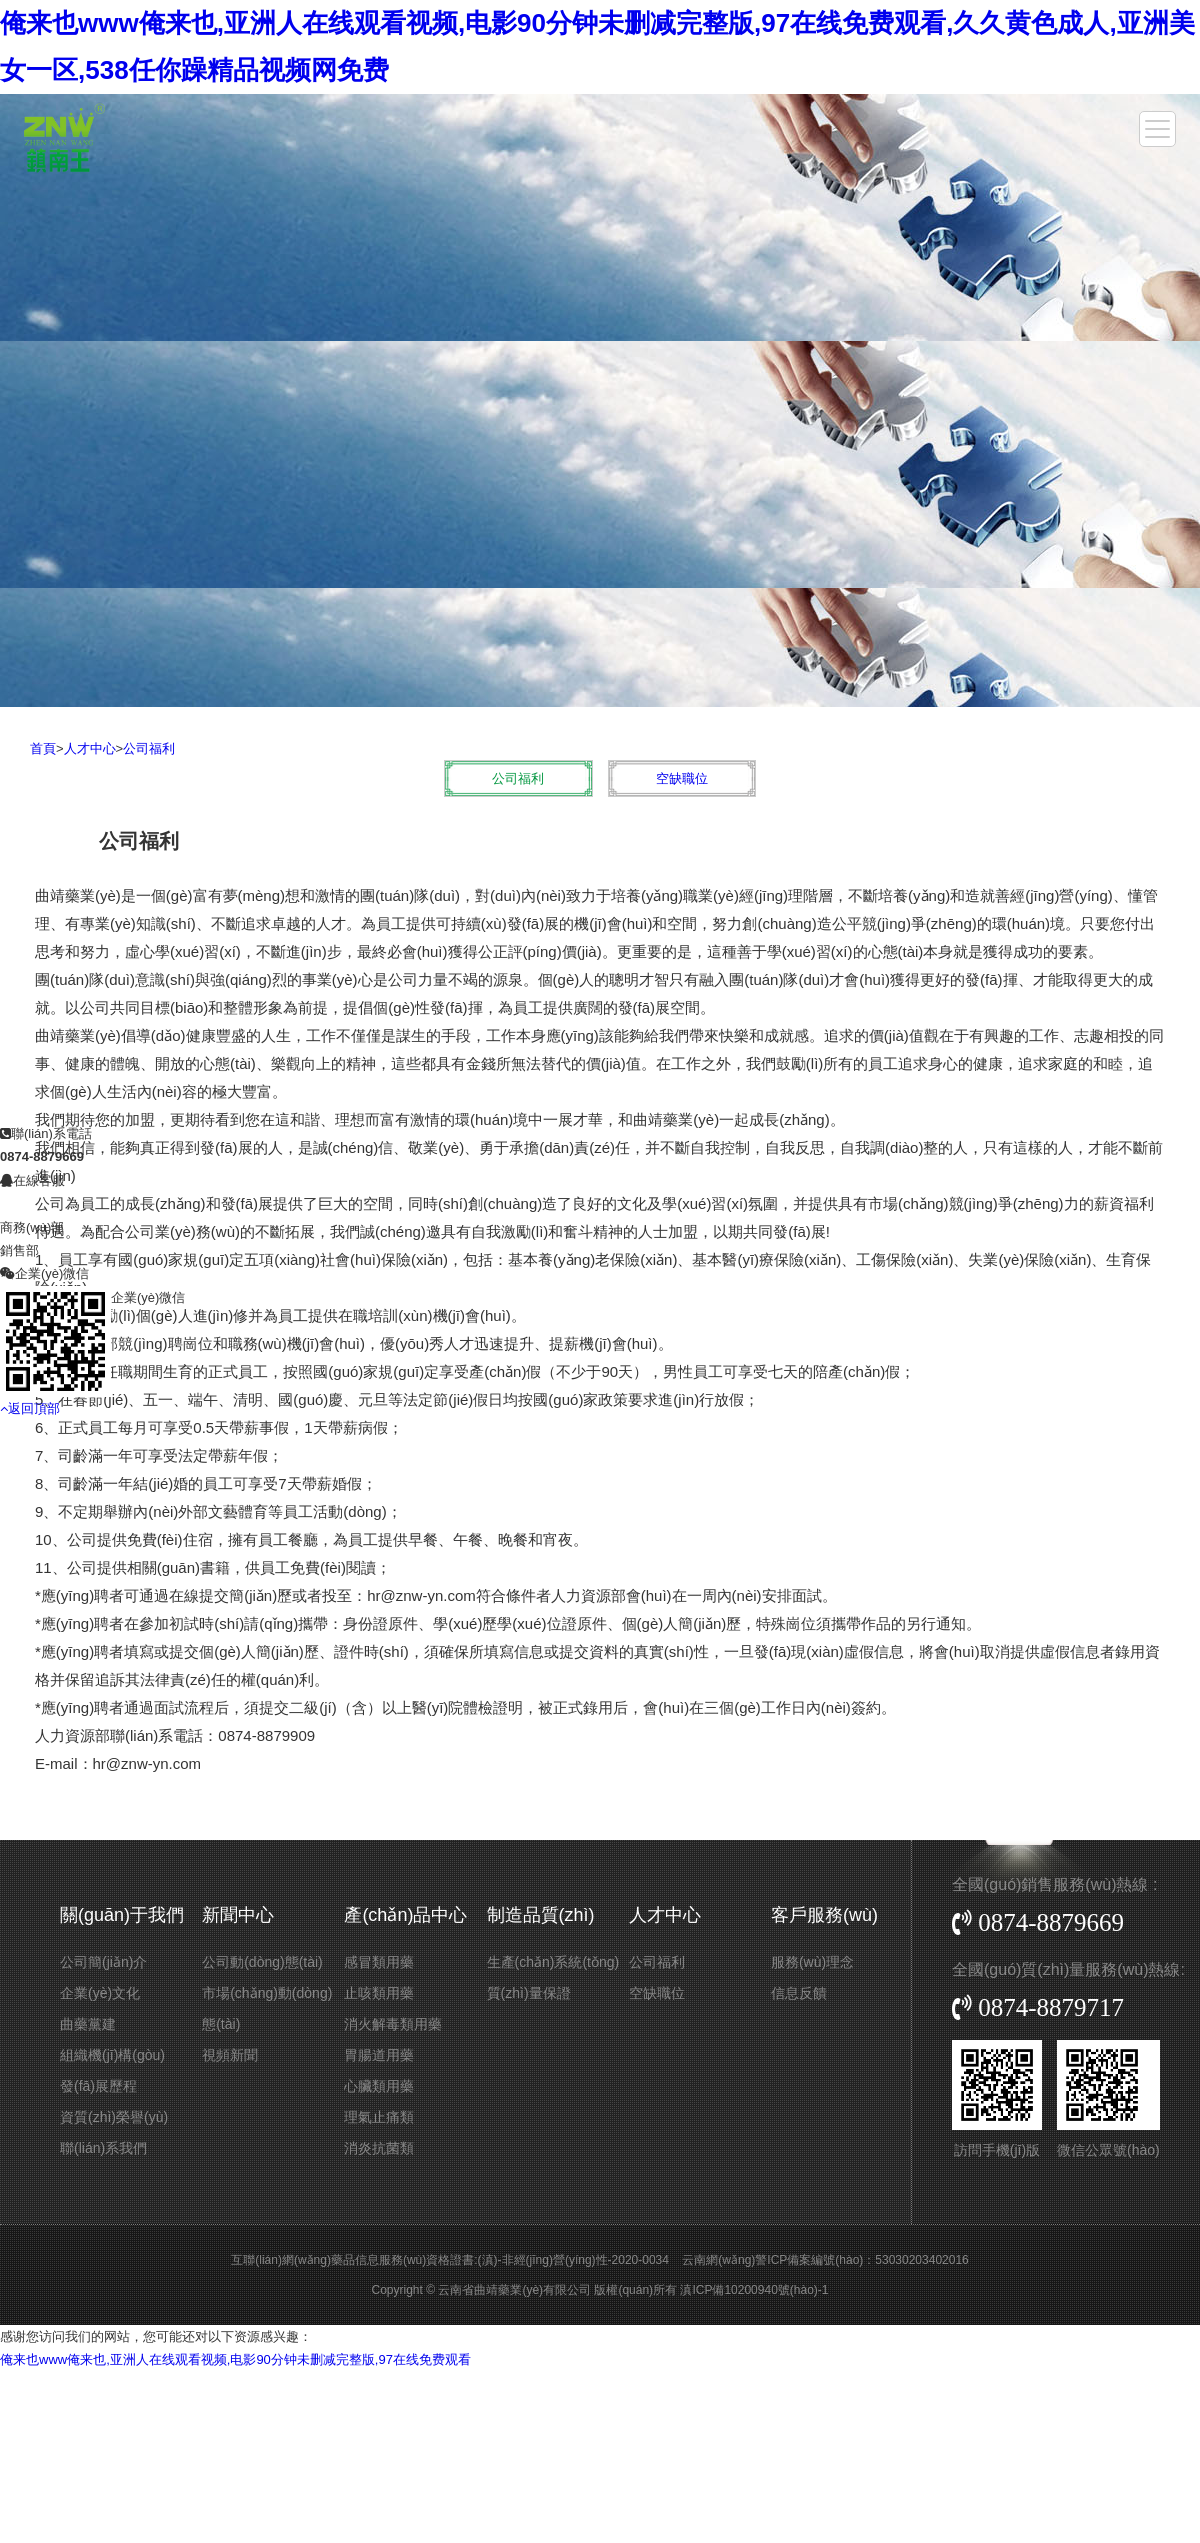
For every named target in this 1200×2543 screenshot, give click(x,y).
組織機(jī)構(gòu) (112, 2055)
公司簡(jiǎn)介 (103, 1962)
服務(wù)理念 (812, 1962)
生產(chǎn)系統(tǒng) (553, 1962)
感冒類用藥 (379, 1962)
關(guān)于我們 (122, 1915)
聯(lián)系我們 (103, 2148)
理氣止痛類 (379, 2117)
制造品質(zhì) (541, 1915)
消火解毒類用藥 (393, 2024)
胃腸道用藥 (379, 2055)
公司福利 (149, 748)
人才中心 (90, 748)
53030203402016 (921, 2260)
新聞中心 (238, 1915)
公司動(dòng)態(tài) (262, 1962)
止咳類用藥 (379, 1993)
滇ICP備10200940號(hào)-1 (754, 2290)
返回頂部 (30, 1278)
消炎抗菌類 (379, 2148)
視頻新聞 (230, 2055)
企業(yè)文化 (100, 1993)
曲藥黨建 (88, 2024)
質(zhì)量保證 (529, 1993)
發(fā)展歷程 (98, 2086)
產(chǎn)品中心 (405, 1915)
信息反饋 (799, 1993)
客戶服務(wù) (824, 1915)
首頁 (43, 748)
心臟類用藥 (379, 2086)
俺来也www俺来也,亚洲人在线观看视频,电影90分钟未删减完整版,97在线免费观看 (235, 2359)
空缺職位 (682, 778)
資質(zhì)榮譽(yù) (114, 2117)
